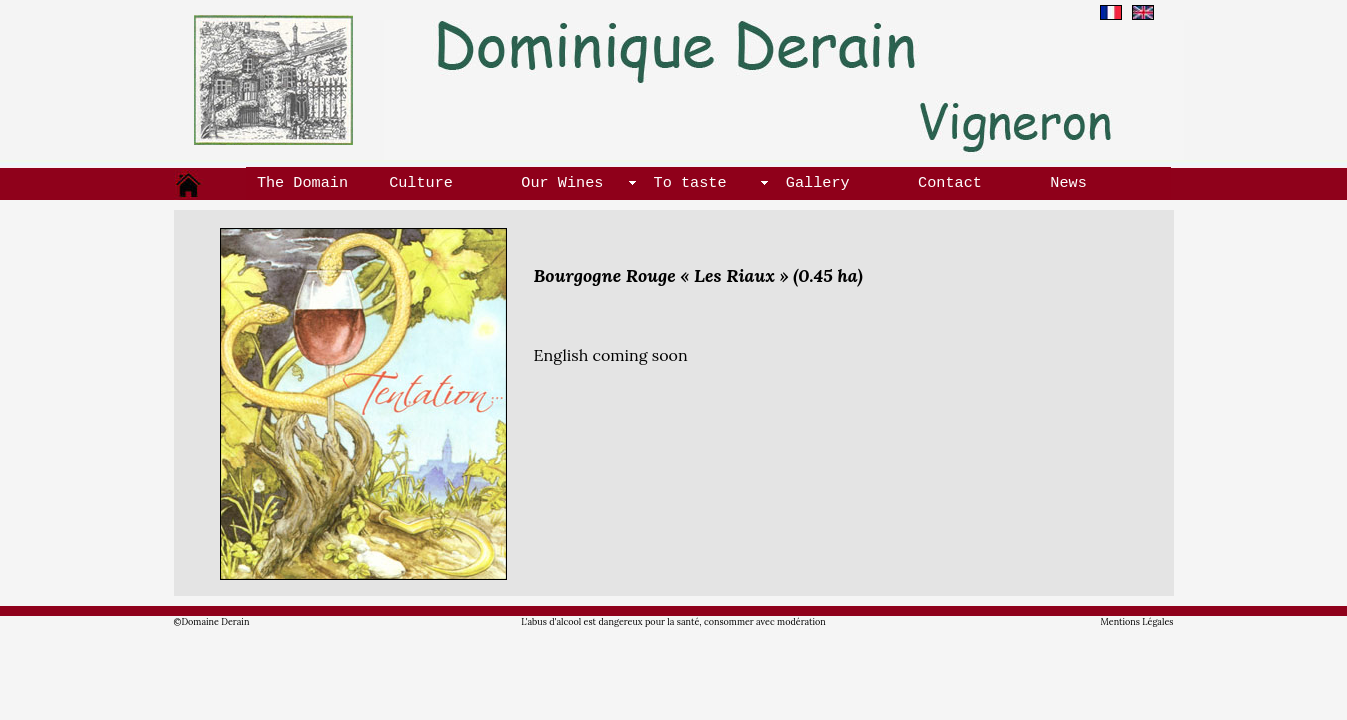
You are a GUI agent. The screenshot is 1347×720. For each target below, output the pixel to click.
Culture (421, 182)
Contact (950, 182)
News (1068, 182)
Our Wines (562, 182)
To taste (690, 182)
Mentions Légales (1137, 621)
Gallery (818, 182)
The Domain (302, 182)
